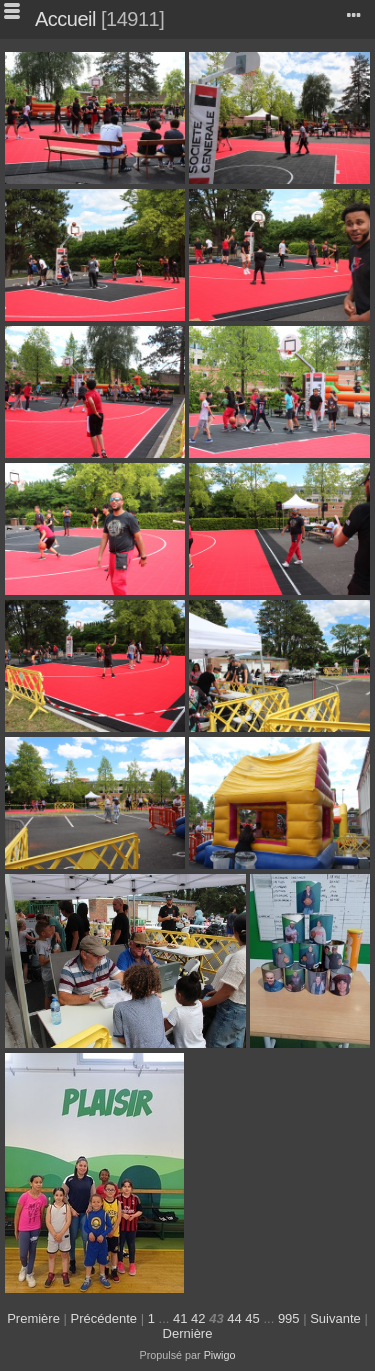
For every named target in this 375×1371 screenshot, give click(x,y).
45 (252, 1318)
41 (180, 1318)
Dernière (188, 1333)
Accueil (65, 19)
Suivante (335, 1318)
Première (33, 1318)
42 (198, 1318)
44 (234, 1318)
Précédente (104, 1318)
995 (289, 1318)
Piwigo (220, 1355)
